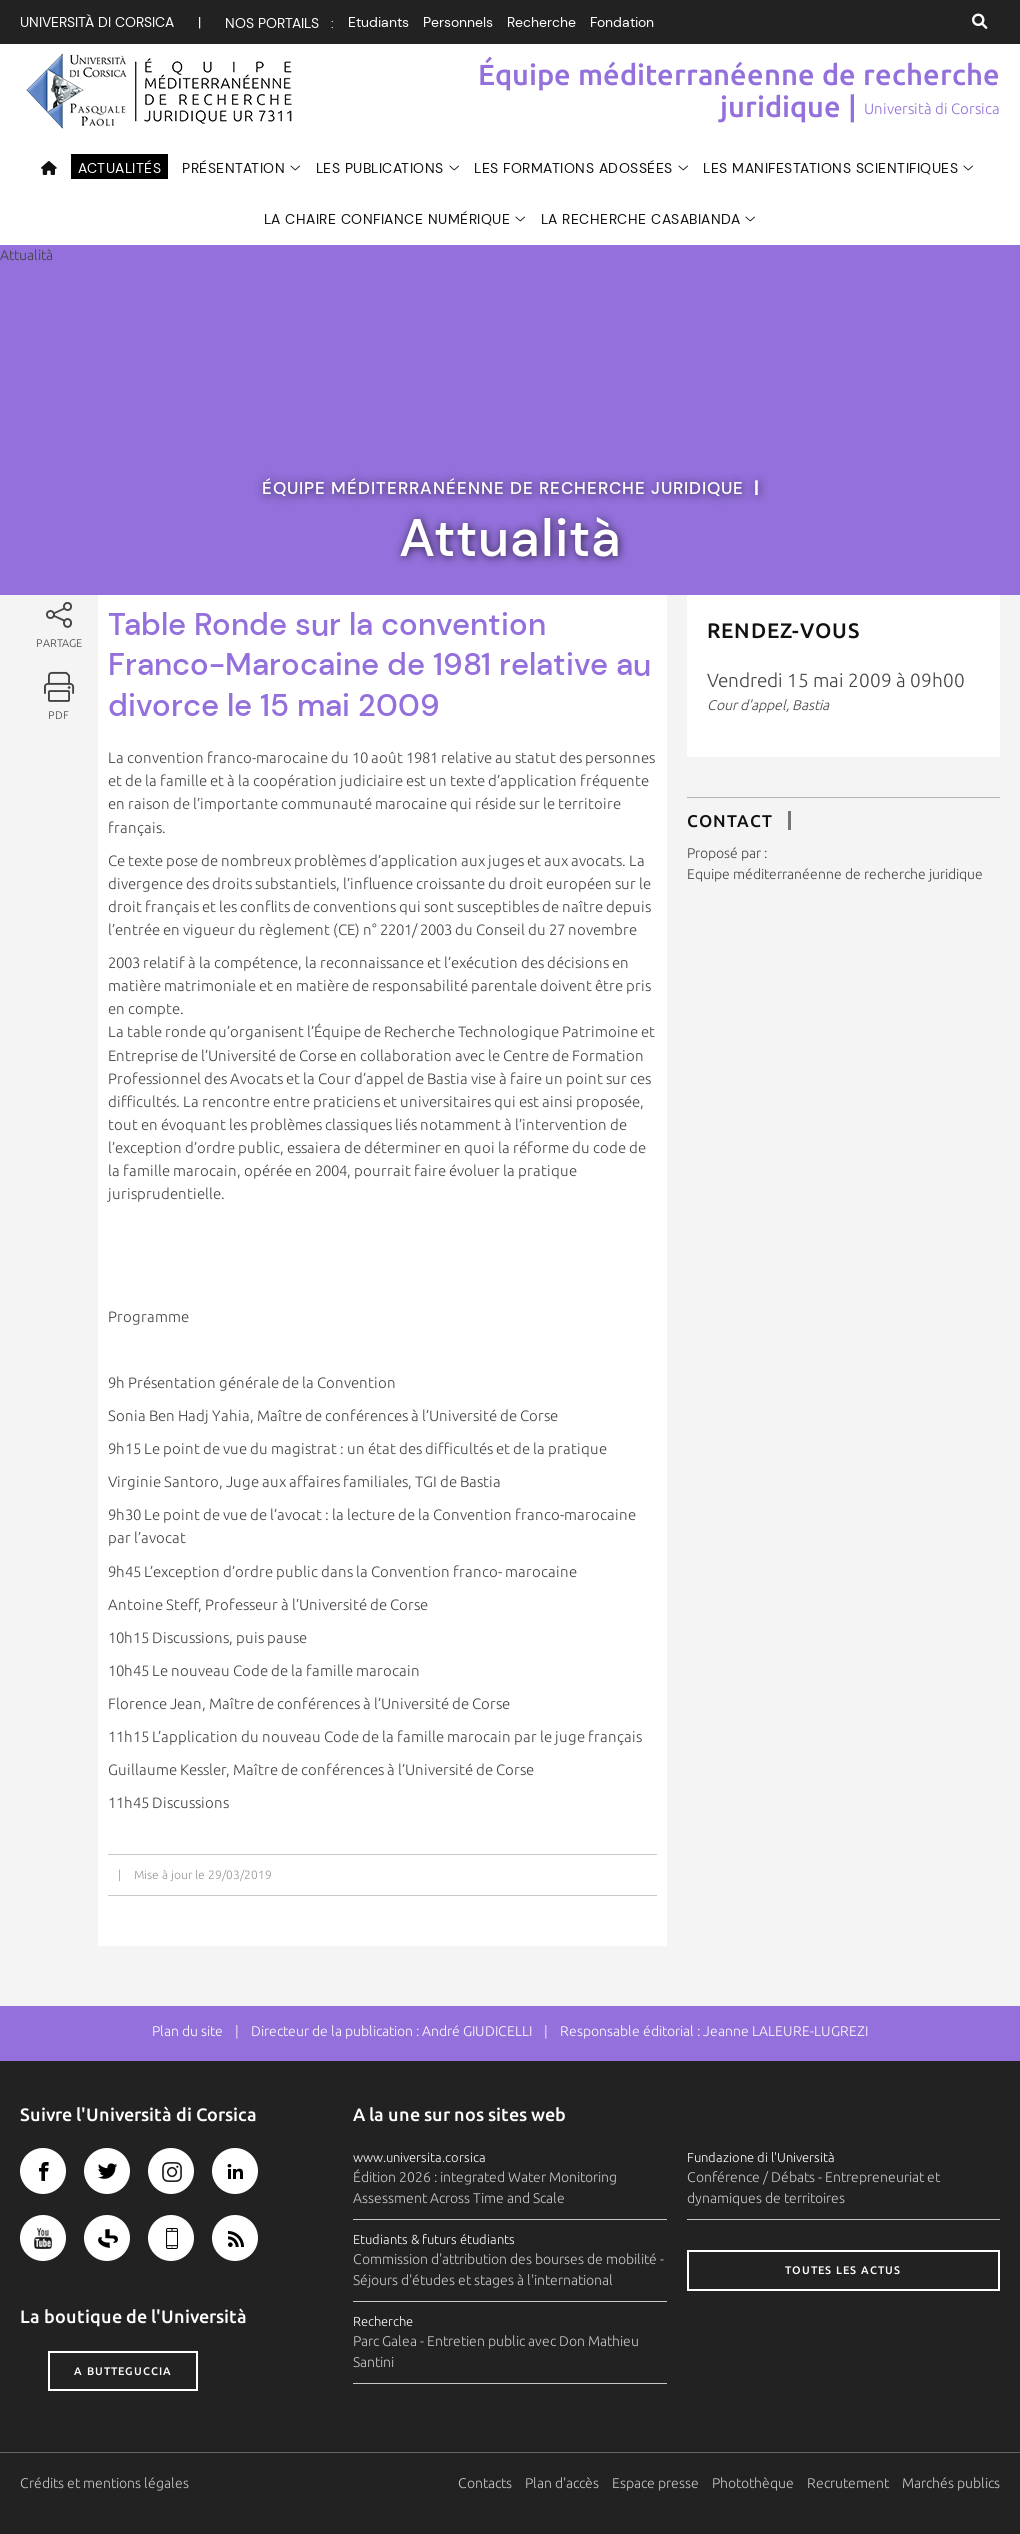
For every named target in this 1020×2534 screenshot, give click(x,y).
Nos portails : (279, 23)
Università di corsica (97, 22)
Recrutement (848, 2483)
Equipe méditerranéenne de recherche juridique (835, 874)
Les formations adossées (573, 168)
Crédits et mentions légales (104, 2483)
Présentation (233, 168)
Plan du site (187, 2031)
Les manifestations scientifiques (830, 168)
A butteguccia (123, 2371)
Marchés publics (951, 2483)
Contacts (485, 2483)
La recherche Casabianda (641, 219)
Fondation (622, 22)
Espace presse (655, 2483)
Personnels (458, 22)
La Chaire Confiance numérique (387, 219)
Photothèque (753, 2483)
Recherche (541, 22)
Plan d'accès (562, 2483)
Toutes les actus (843, 2270)
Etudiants (378, 22)
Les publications (380, 168)
